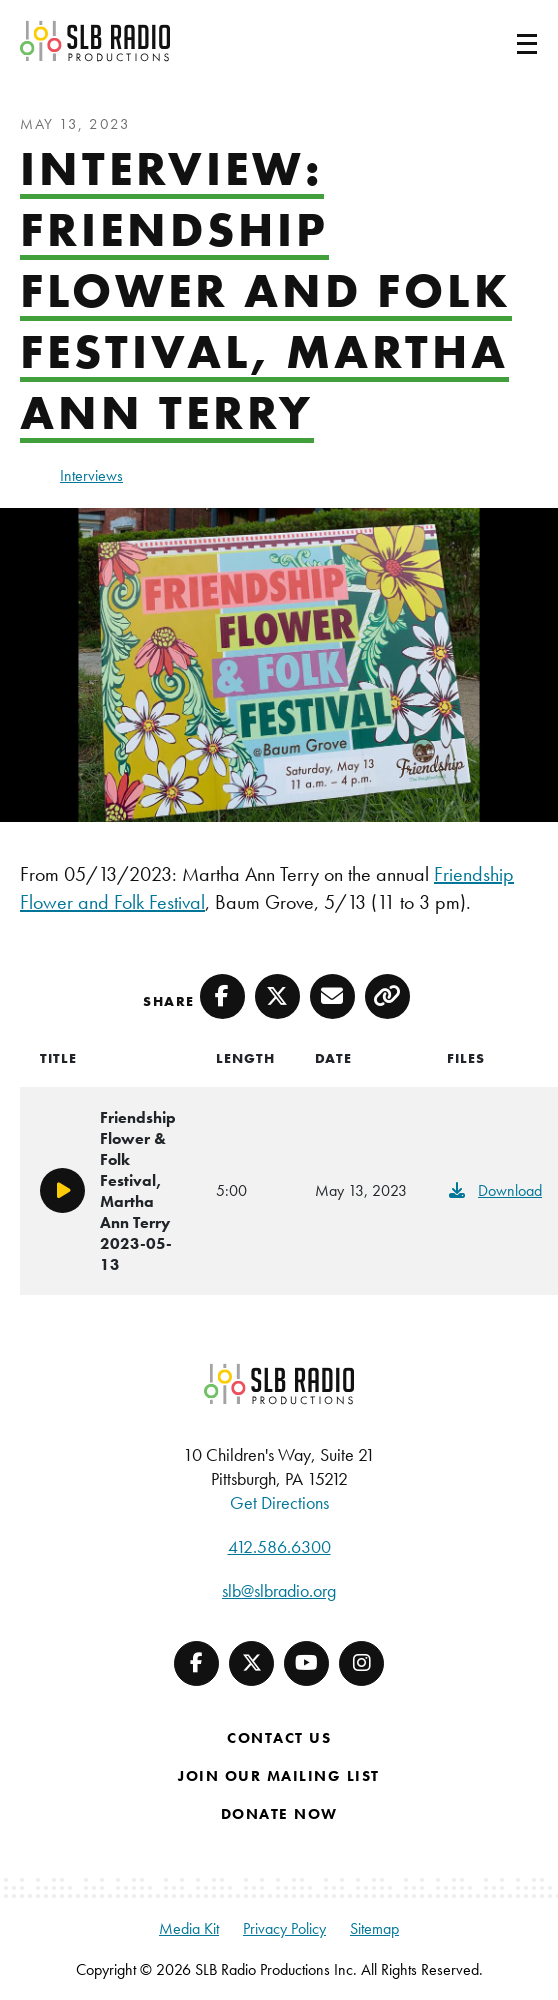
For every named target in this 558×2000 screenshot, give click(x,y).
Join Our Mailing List (279, 1776)
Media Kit (189, 1928)
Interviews (91, 475)
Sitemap (374, 1928)
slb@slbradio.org (279, 1590)
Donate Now (279, 1814)
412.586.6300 (279, 1546)
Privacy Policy (284, 1928)
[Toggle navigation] (503, 41)
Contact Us (279, 1738)
